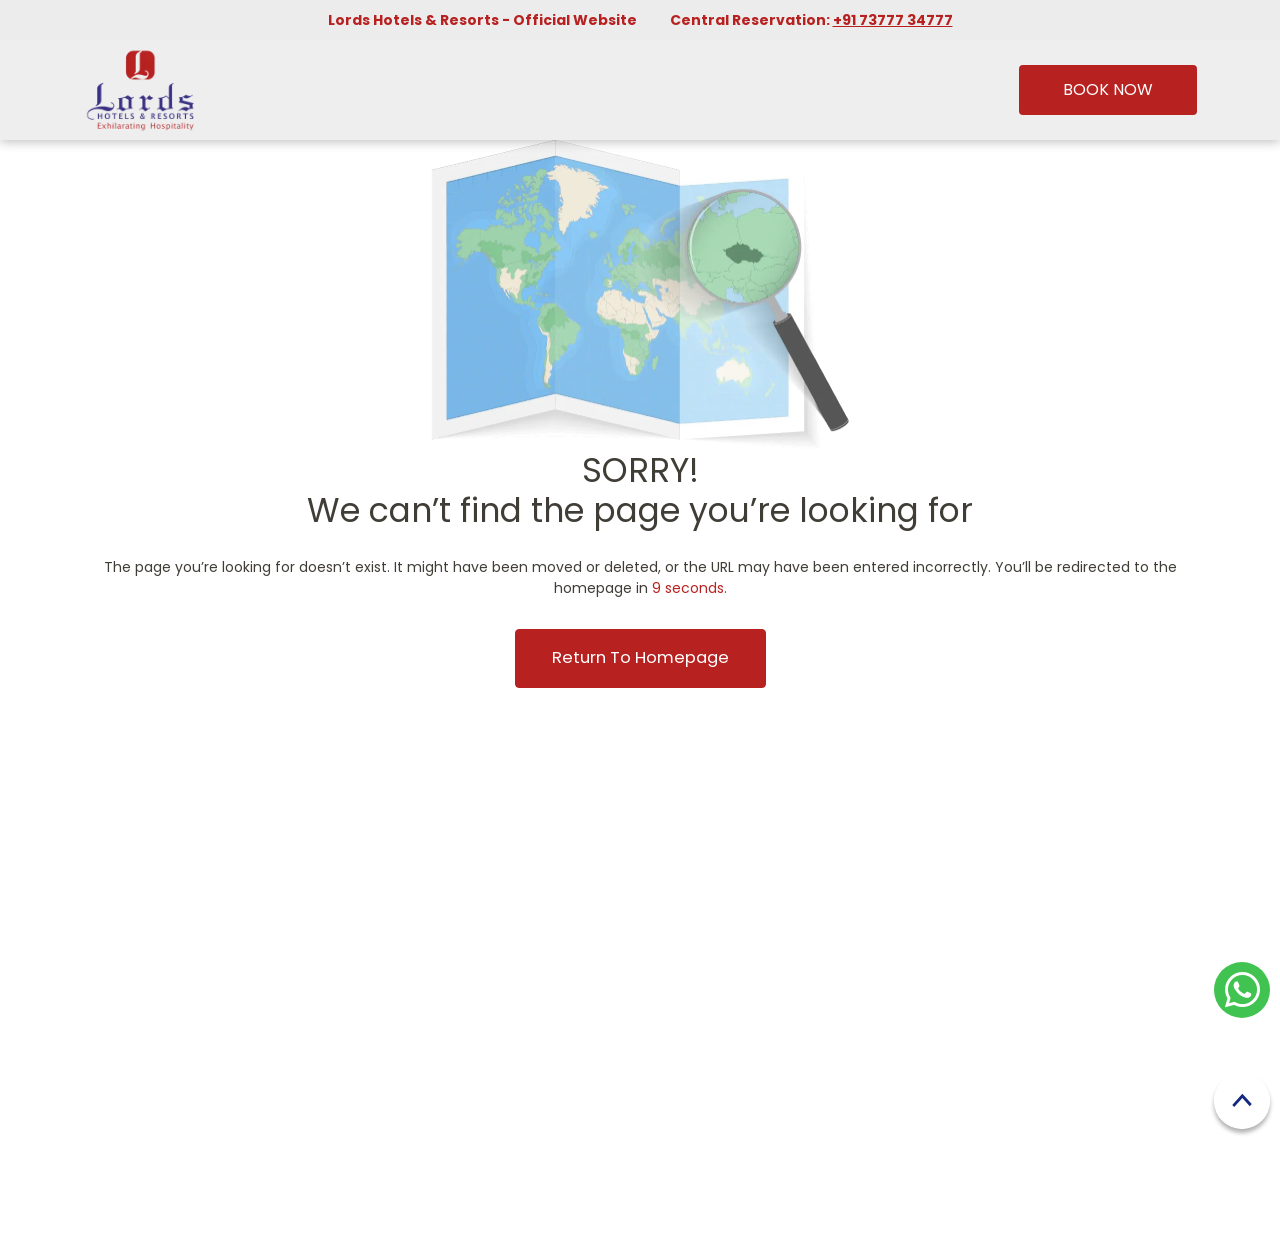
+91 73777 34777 (893, 20)
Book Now (1108, 89)
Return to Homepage (640, 657)
